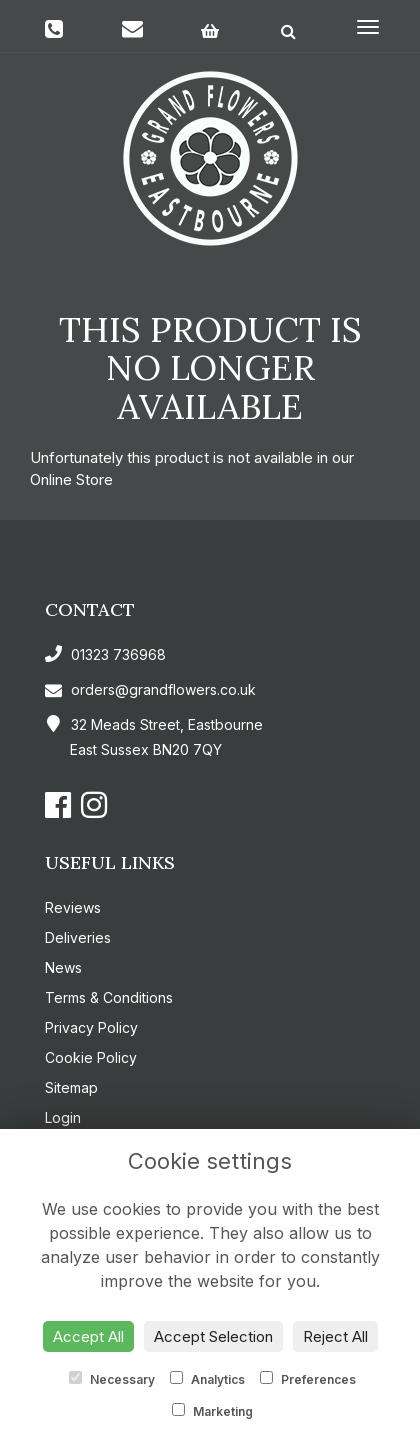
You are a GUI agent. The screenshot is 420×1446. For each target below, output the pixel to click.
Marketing (212, 1411)
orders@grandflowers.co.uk (150, 689)
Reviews (73, 907)
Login (63, 1117)
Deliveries (78, 937)
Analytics (207, 1379)
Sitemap (71, 1087)
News (63, 967)
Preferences (308, 1379)
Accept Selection (213, 1336)
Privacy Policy (91, 1027)
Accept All (88, 1336)
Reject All (335, 1336)
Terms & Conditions (109, 997)
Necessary (112, 1379)
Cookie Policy (91, 1057)
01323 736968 (105, 654)
